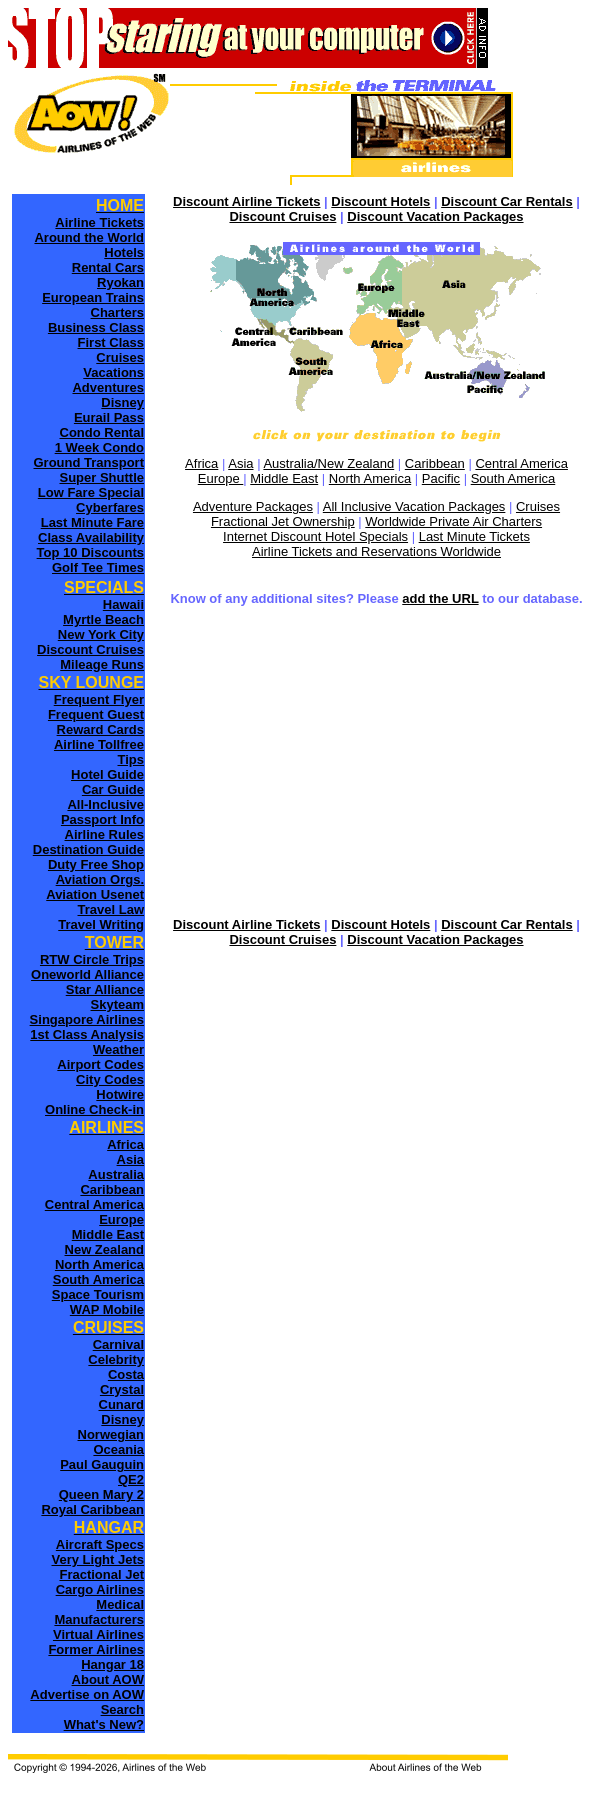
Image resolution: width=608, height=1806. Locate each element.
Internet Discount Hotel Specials (315, 536)
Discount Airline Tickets (246, 201)
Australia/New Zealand (328, 463)
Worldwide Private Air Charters (453, 521)
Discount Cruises (282, 216)
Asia (240, 463)
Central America (521, 463)
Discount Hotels (380, 201)
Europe (221, 478)
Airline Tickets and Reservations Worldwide (376, 551)
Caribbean (435, 463)
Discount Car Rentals (506, 201)
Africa (201, 463)
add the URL (440, 598)
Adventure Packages (253, 506)
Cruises (538, 506)
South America (513, 478)
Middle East (284, 478)
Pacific (441, 478)
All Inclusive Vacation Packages (414, 506)
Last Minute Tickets (474, 536)
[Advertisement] (376, 764)
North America (370, 478)
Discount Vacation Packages (435, 216)
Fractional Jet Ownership (283, 521)
